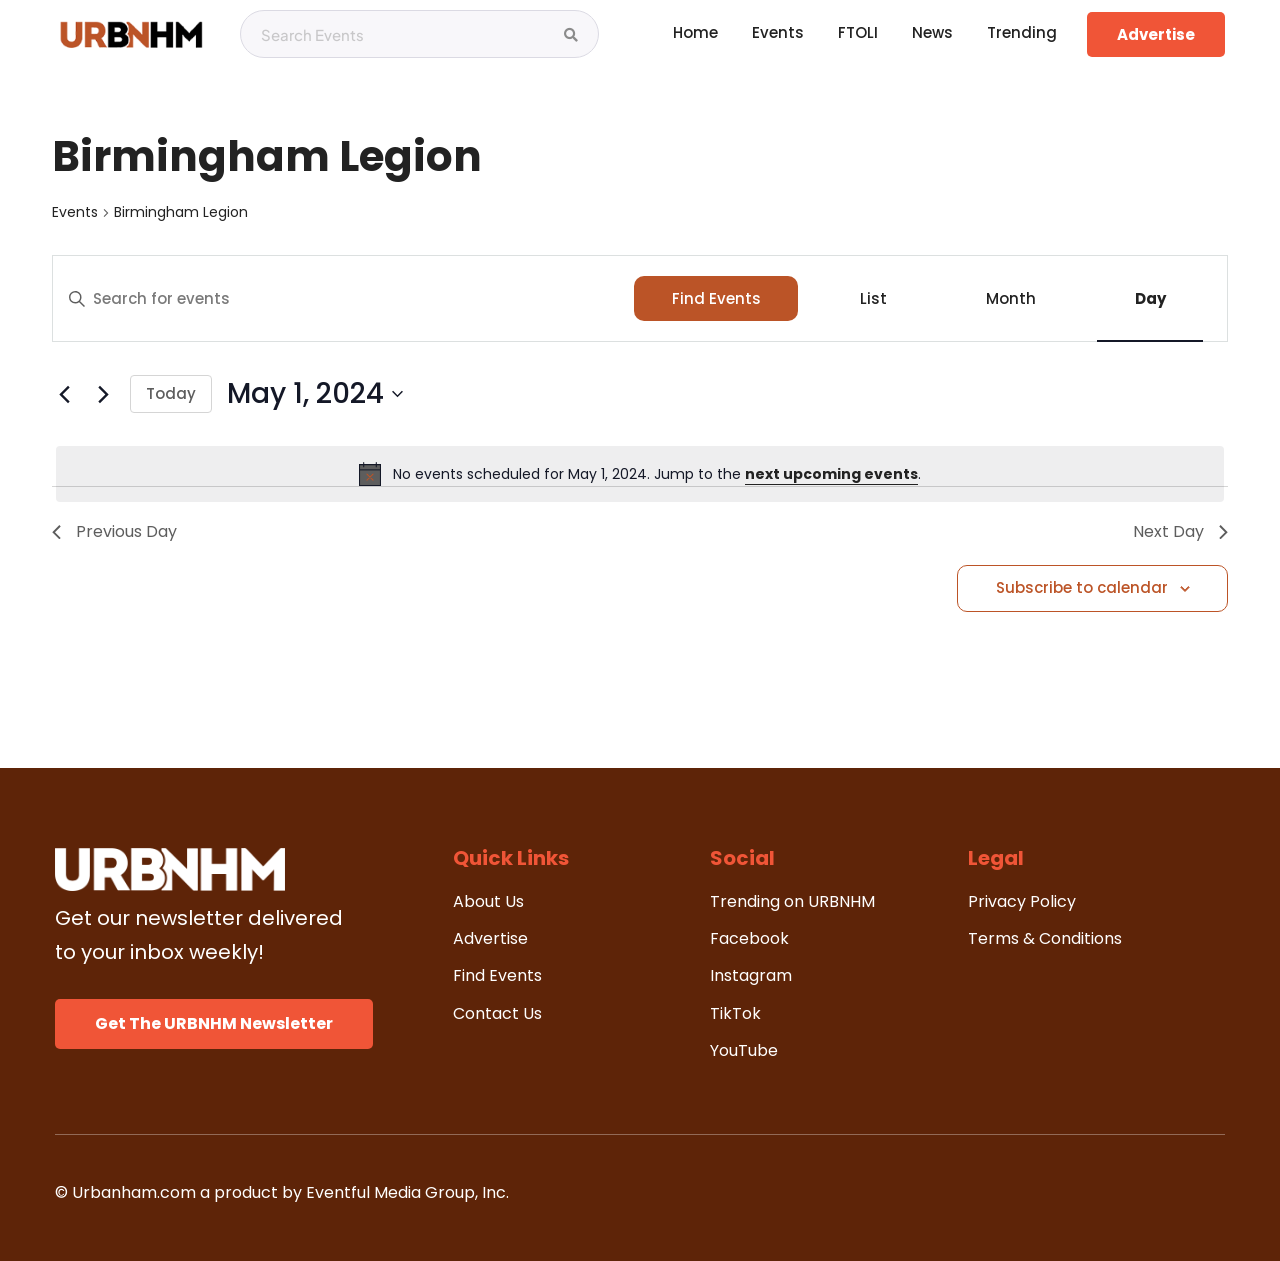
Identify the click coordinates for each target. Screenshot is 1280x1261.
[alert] (640, 474)
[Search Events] (571, 35)
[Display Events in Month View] (1010, 298)
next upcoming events (831, 474)
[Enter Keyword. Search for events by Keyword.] (343, 299)
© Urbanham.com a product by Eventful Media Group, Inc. (282, 1192)
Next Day (1180, 531)
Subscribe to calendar (1082, 587)
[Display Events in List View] (873, 298)
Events (75, 212)
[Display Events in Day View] (1150, 298)
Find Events (716, 298)
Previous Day (114, 531)
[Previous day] (64, 394)
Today (171, 393)
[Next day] (103, 394)
